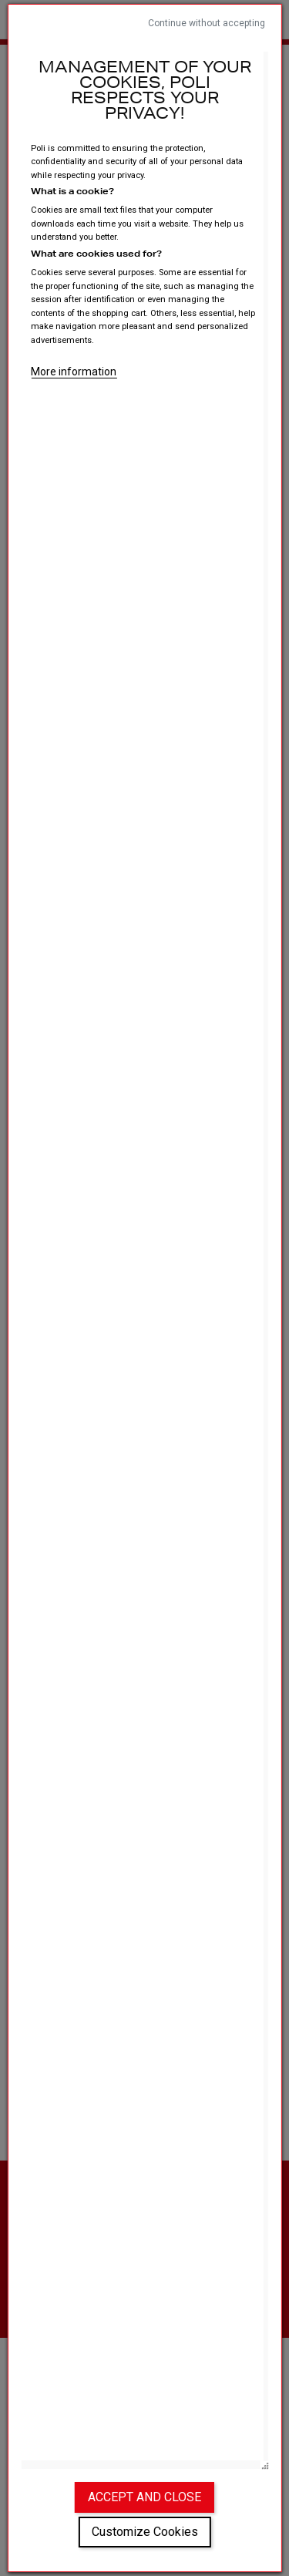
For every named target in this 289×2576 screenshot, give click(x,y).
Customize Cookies (145, 2531)
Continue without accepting (206, 23)
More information (73, 371)
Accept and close (144, 2497)
